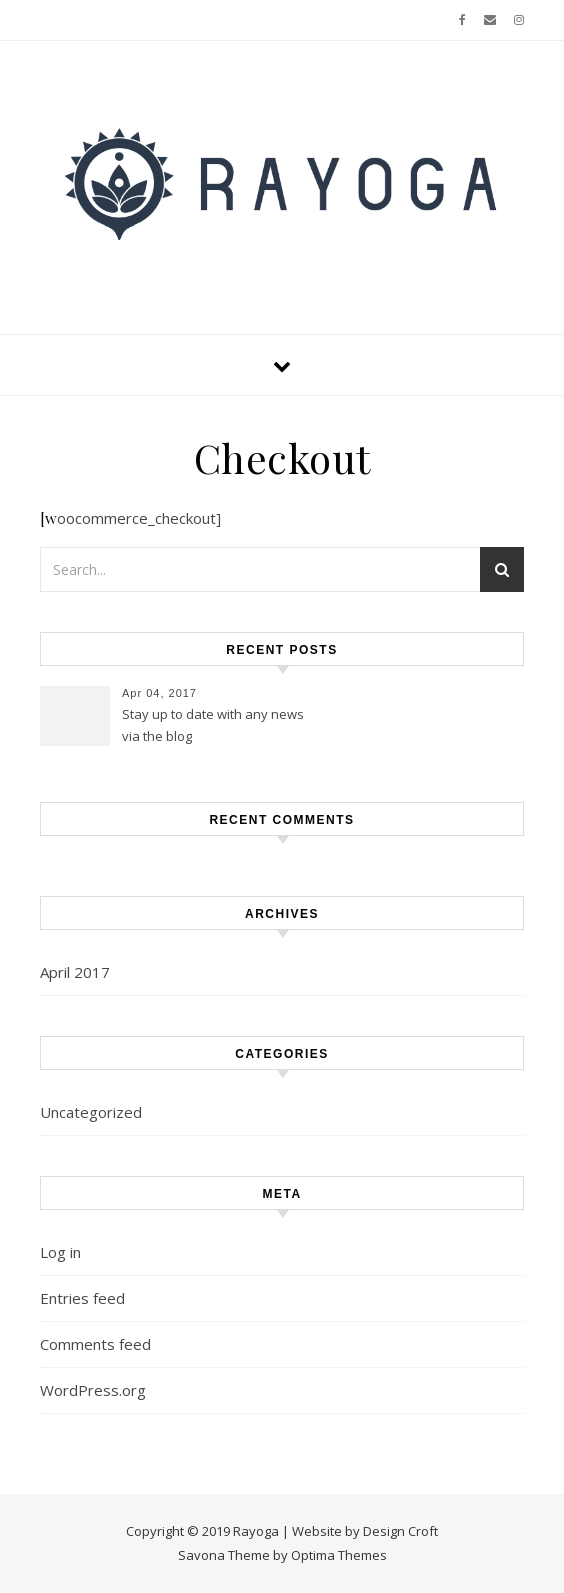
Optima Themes (339, 1555)
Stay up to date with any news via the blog (213, 725)
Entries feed (82, 1298)
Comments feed (95, 1344)
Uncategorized (91, 1112)
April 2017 (75, 972)
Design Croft (400, 1531)
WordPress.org (93, 1390)
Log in (60, 1252)
